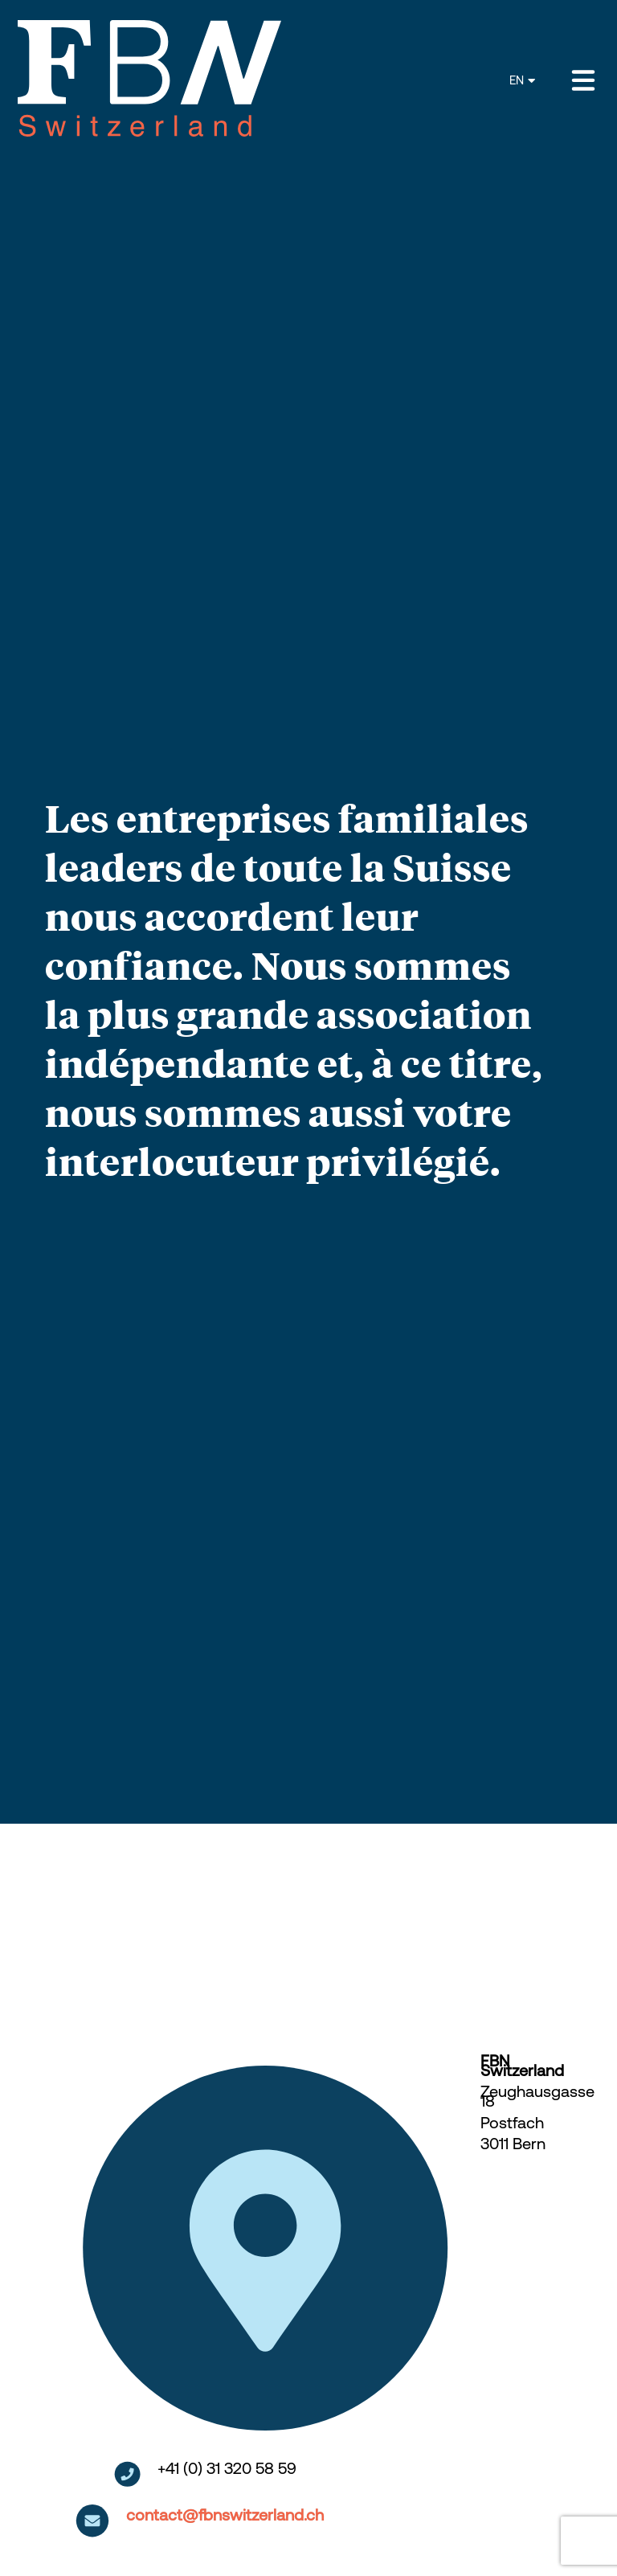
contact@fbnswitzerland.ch (225, 2514)
